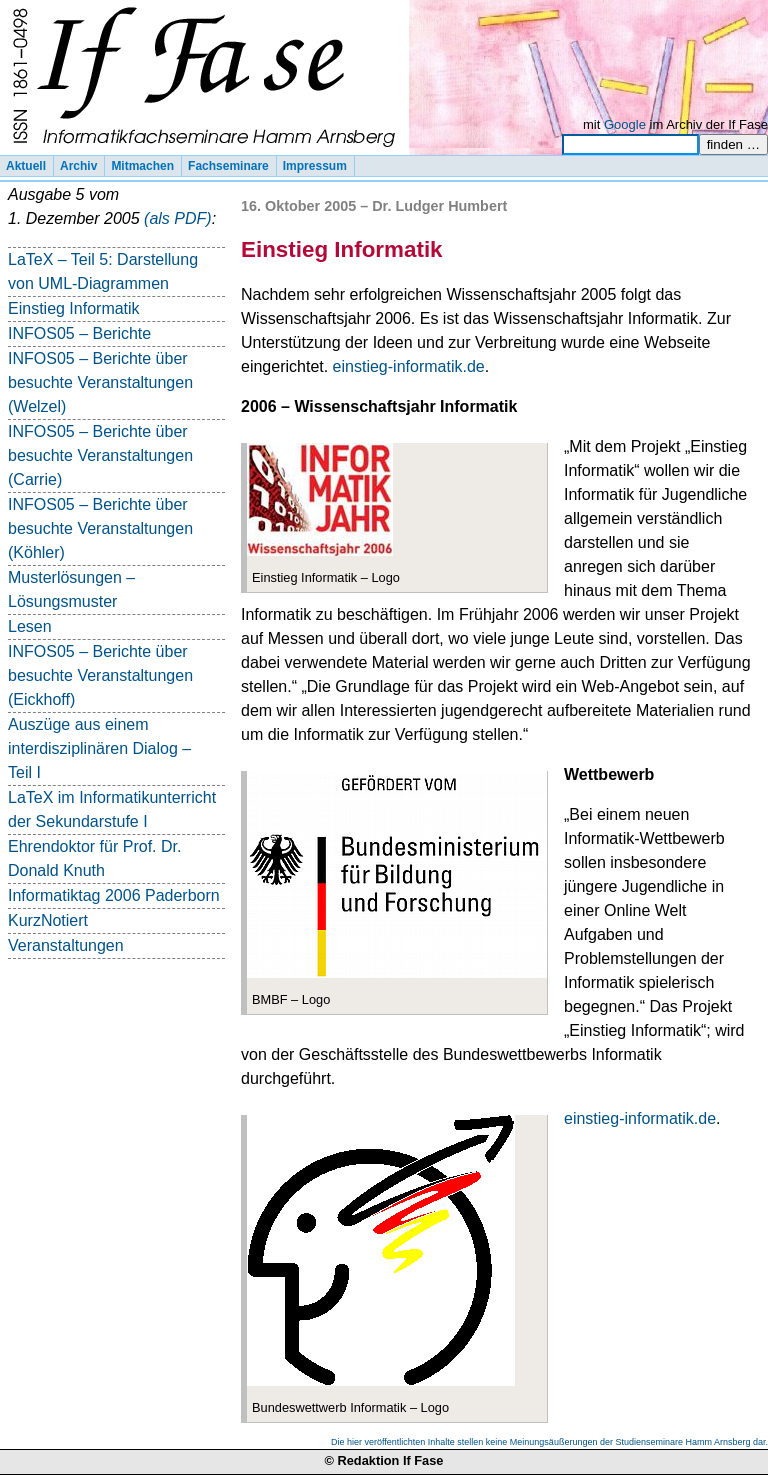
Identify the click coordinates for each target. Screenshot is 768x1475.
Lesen (30, 626)
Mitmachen (142, 166)
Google (625, 124)
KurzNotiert (48, 920)
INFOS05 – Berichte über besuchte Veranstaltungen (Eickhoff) (100, 675)
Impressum (315, 166)
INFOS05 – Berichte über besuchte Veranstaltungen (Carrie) (100, 455)
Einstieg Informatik (74, 308)
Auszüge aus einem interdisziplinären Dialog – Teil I (99, 748)
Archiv (78, 166)
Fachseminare (228, 166)
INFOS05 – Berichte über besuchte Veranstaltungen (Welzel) (100, 382)
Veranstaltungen (66, 945)
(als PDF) (178, 218)
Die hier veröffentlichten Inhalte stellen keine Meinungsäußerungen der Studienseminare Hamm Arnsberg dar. (549, 1442)
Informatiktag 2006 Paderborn (114, 895)
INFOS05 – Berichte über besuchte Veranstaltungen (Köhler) (100, 528)
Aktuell (26, 166)
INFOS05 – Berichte (79, 333)
